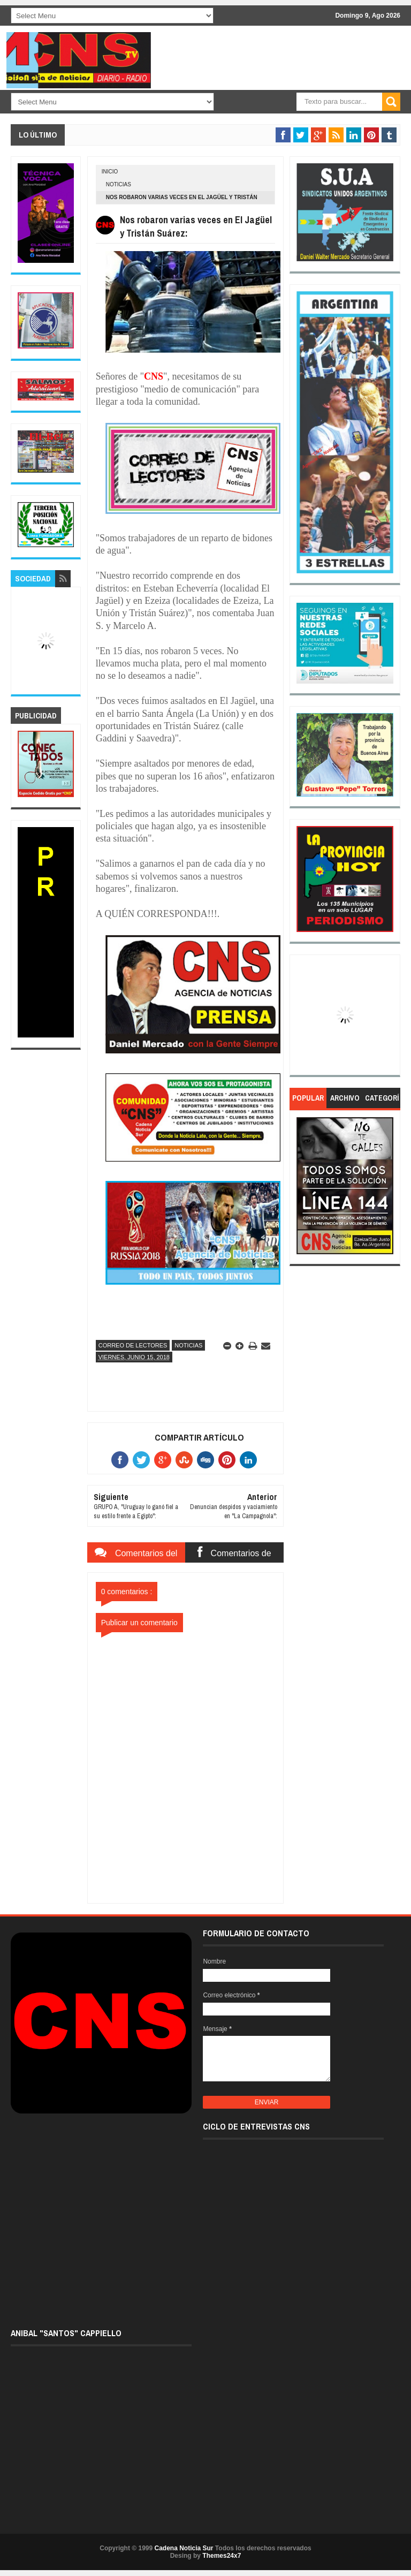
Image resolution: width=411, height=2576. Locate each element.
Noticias (118, 184)
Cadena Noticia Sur (184, 2548)
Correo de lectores (133, 1345)
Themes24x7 (221, 2555)
